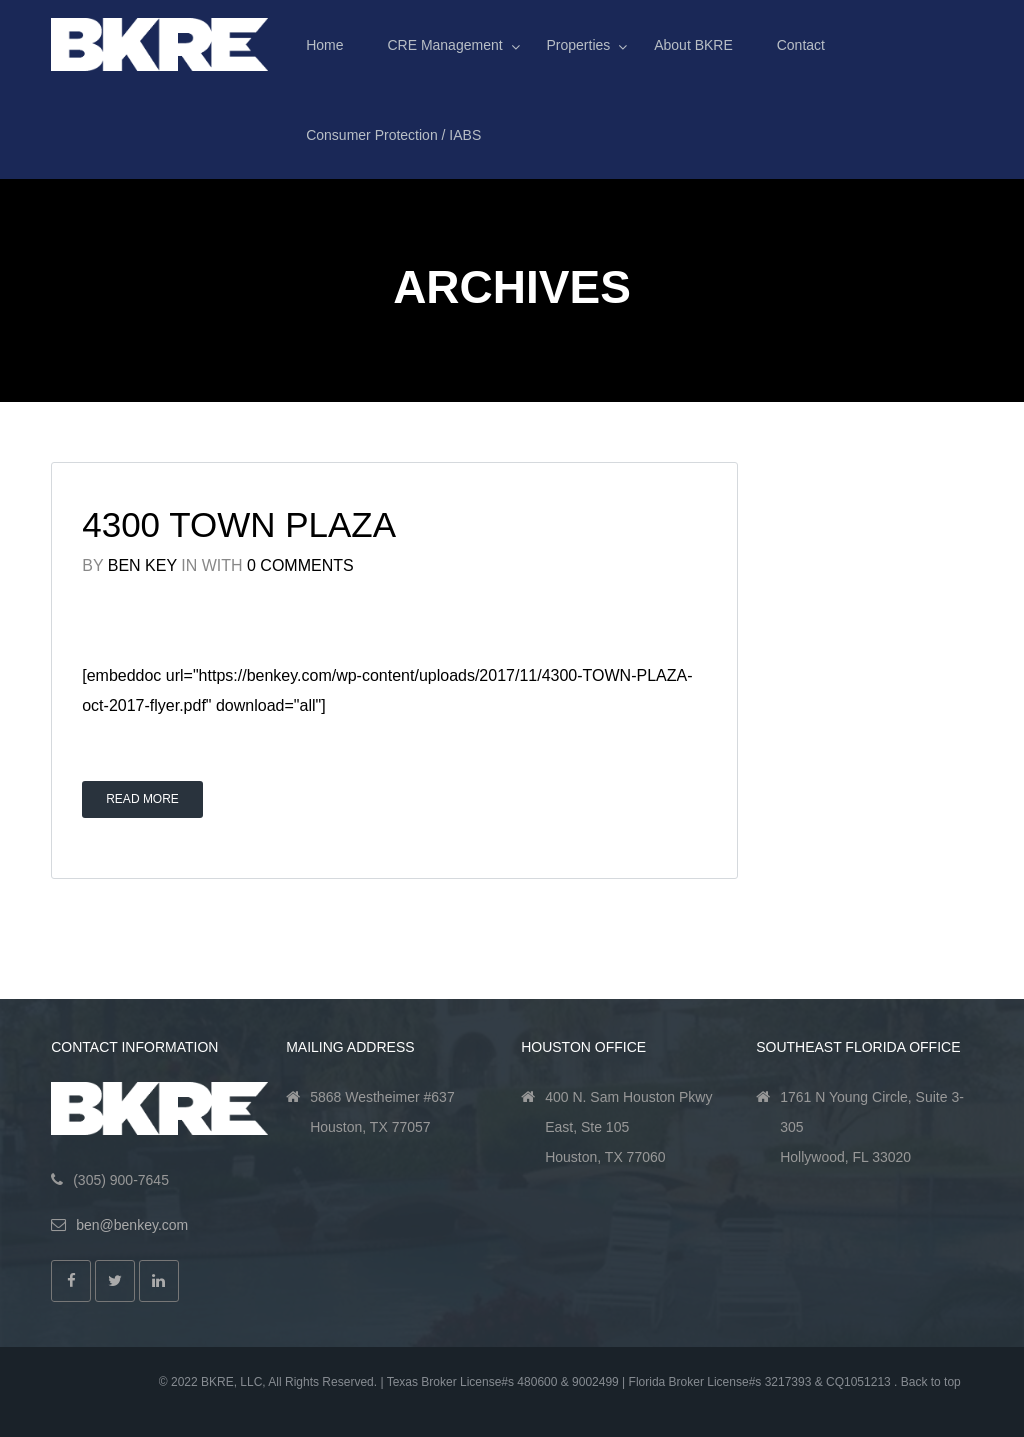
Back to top (931, 1382)
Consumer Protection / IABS (393, 135)
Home (324, 45)
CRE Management (444, 45)
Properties (579, 45)
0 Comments (300, 565)
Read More (142, 799)
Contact (801, 45)
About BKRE (693, 45)
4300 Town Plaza (239, 524)
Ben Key (142, 565)
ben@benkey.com (132, 1225)
